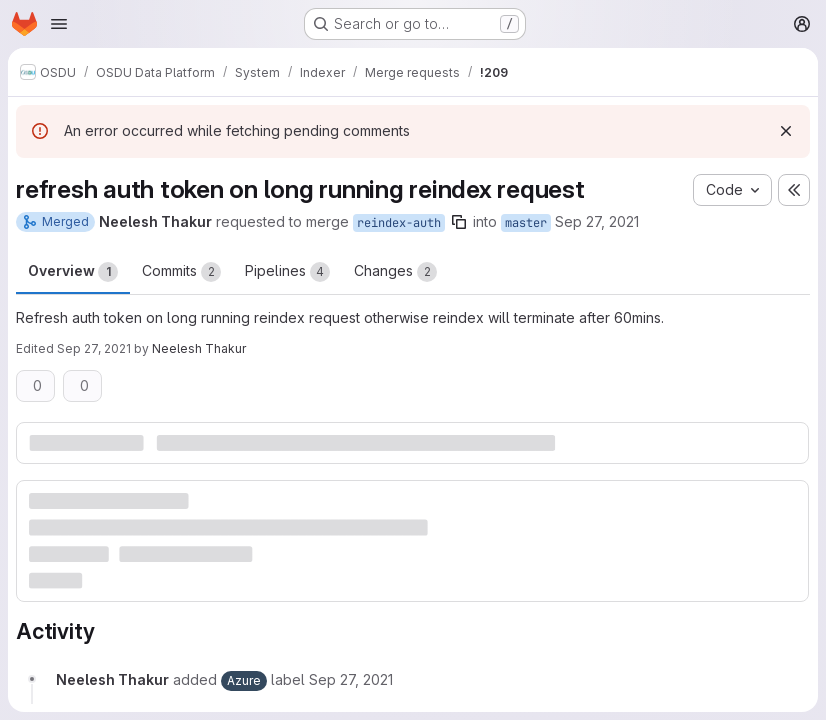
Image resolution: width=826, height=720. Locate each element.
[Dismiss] (786, 131)
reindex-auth (399, 223)
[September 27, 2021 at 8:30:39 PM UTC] (351, 679)
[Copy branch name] (459, 222)
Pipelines (287, 272)
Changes (395, 272)
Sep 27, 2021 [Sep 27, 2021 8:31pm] (94, 348)
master (526, 223)
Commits (181, 272)
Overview (73, 272)
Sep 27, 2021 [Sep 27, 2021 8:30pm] (597, 221)
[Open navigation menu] (59, 24)
